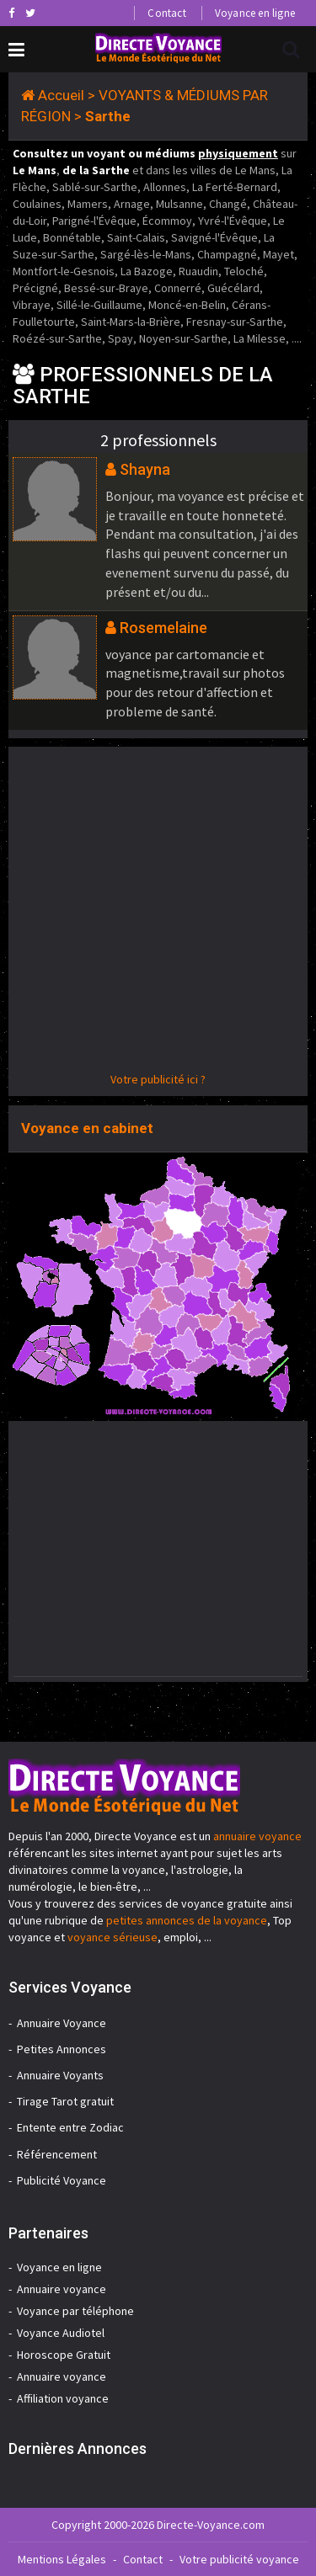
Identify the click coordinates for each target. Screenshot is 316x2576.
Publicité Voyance (61, 2180)
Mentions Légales (62, 2559)
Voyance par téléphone (75, 2310)
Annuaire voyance (61, 2289)
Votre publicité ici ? (158, 1079)
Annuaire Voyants (60, 2075)
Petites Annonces (61, 2049)
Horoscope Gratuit (63, 2354)
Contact (166, 13)
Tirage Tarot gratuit (65, 2101)
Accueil (61, 95)
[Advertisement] (158, 913)
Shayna (145, 469)
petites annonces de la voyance (186, 1920)
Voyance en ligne (255, 13)
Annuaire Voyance (61, 2022)
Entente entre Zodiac (70, 2127)
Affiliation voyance (63, 2398)
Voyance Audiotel (60, 2332)
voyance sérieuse (112, 1937)
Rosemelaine (163, 627)
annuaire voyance (257, 1836)
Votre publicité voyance (239, 2559)
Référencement (57, 2154)
